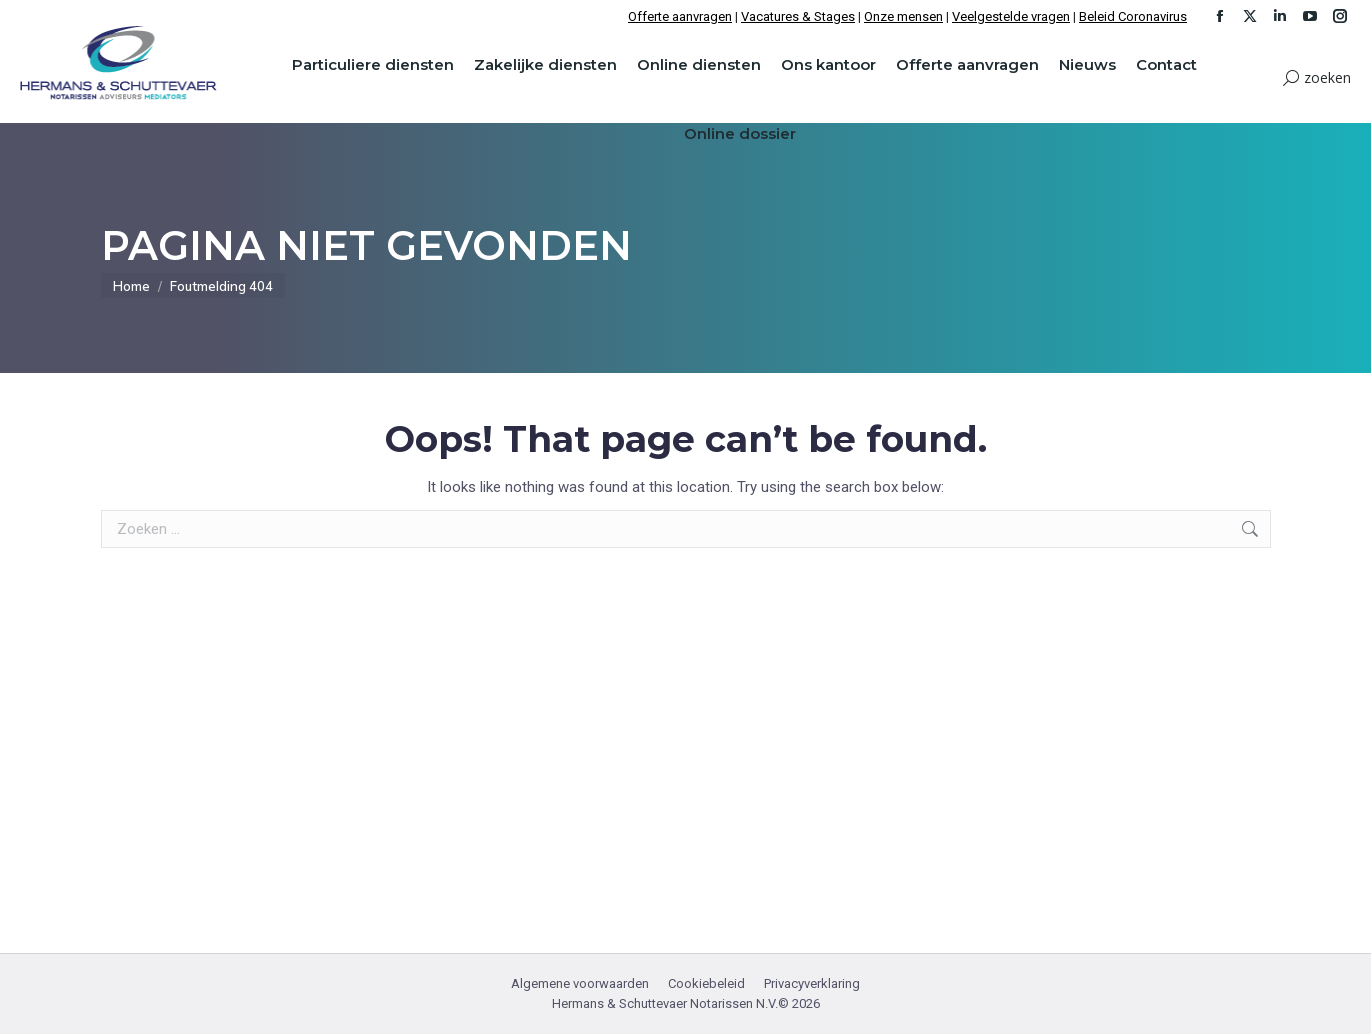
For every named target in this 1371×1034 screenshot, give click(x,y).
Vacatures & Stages (798, 16)
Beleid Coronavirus (1133, 16)
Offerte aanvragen (680, 16)
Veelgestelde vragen (1011, 16)
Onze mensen (903, 16)
